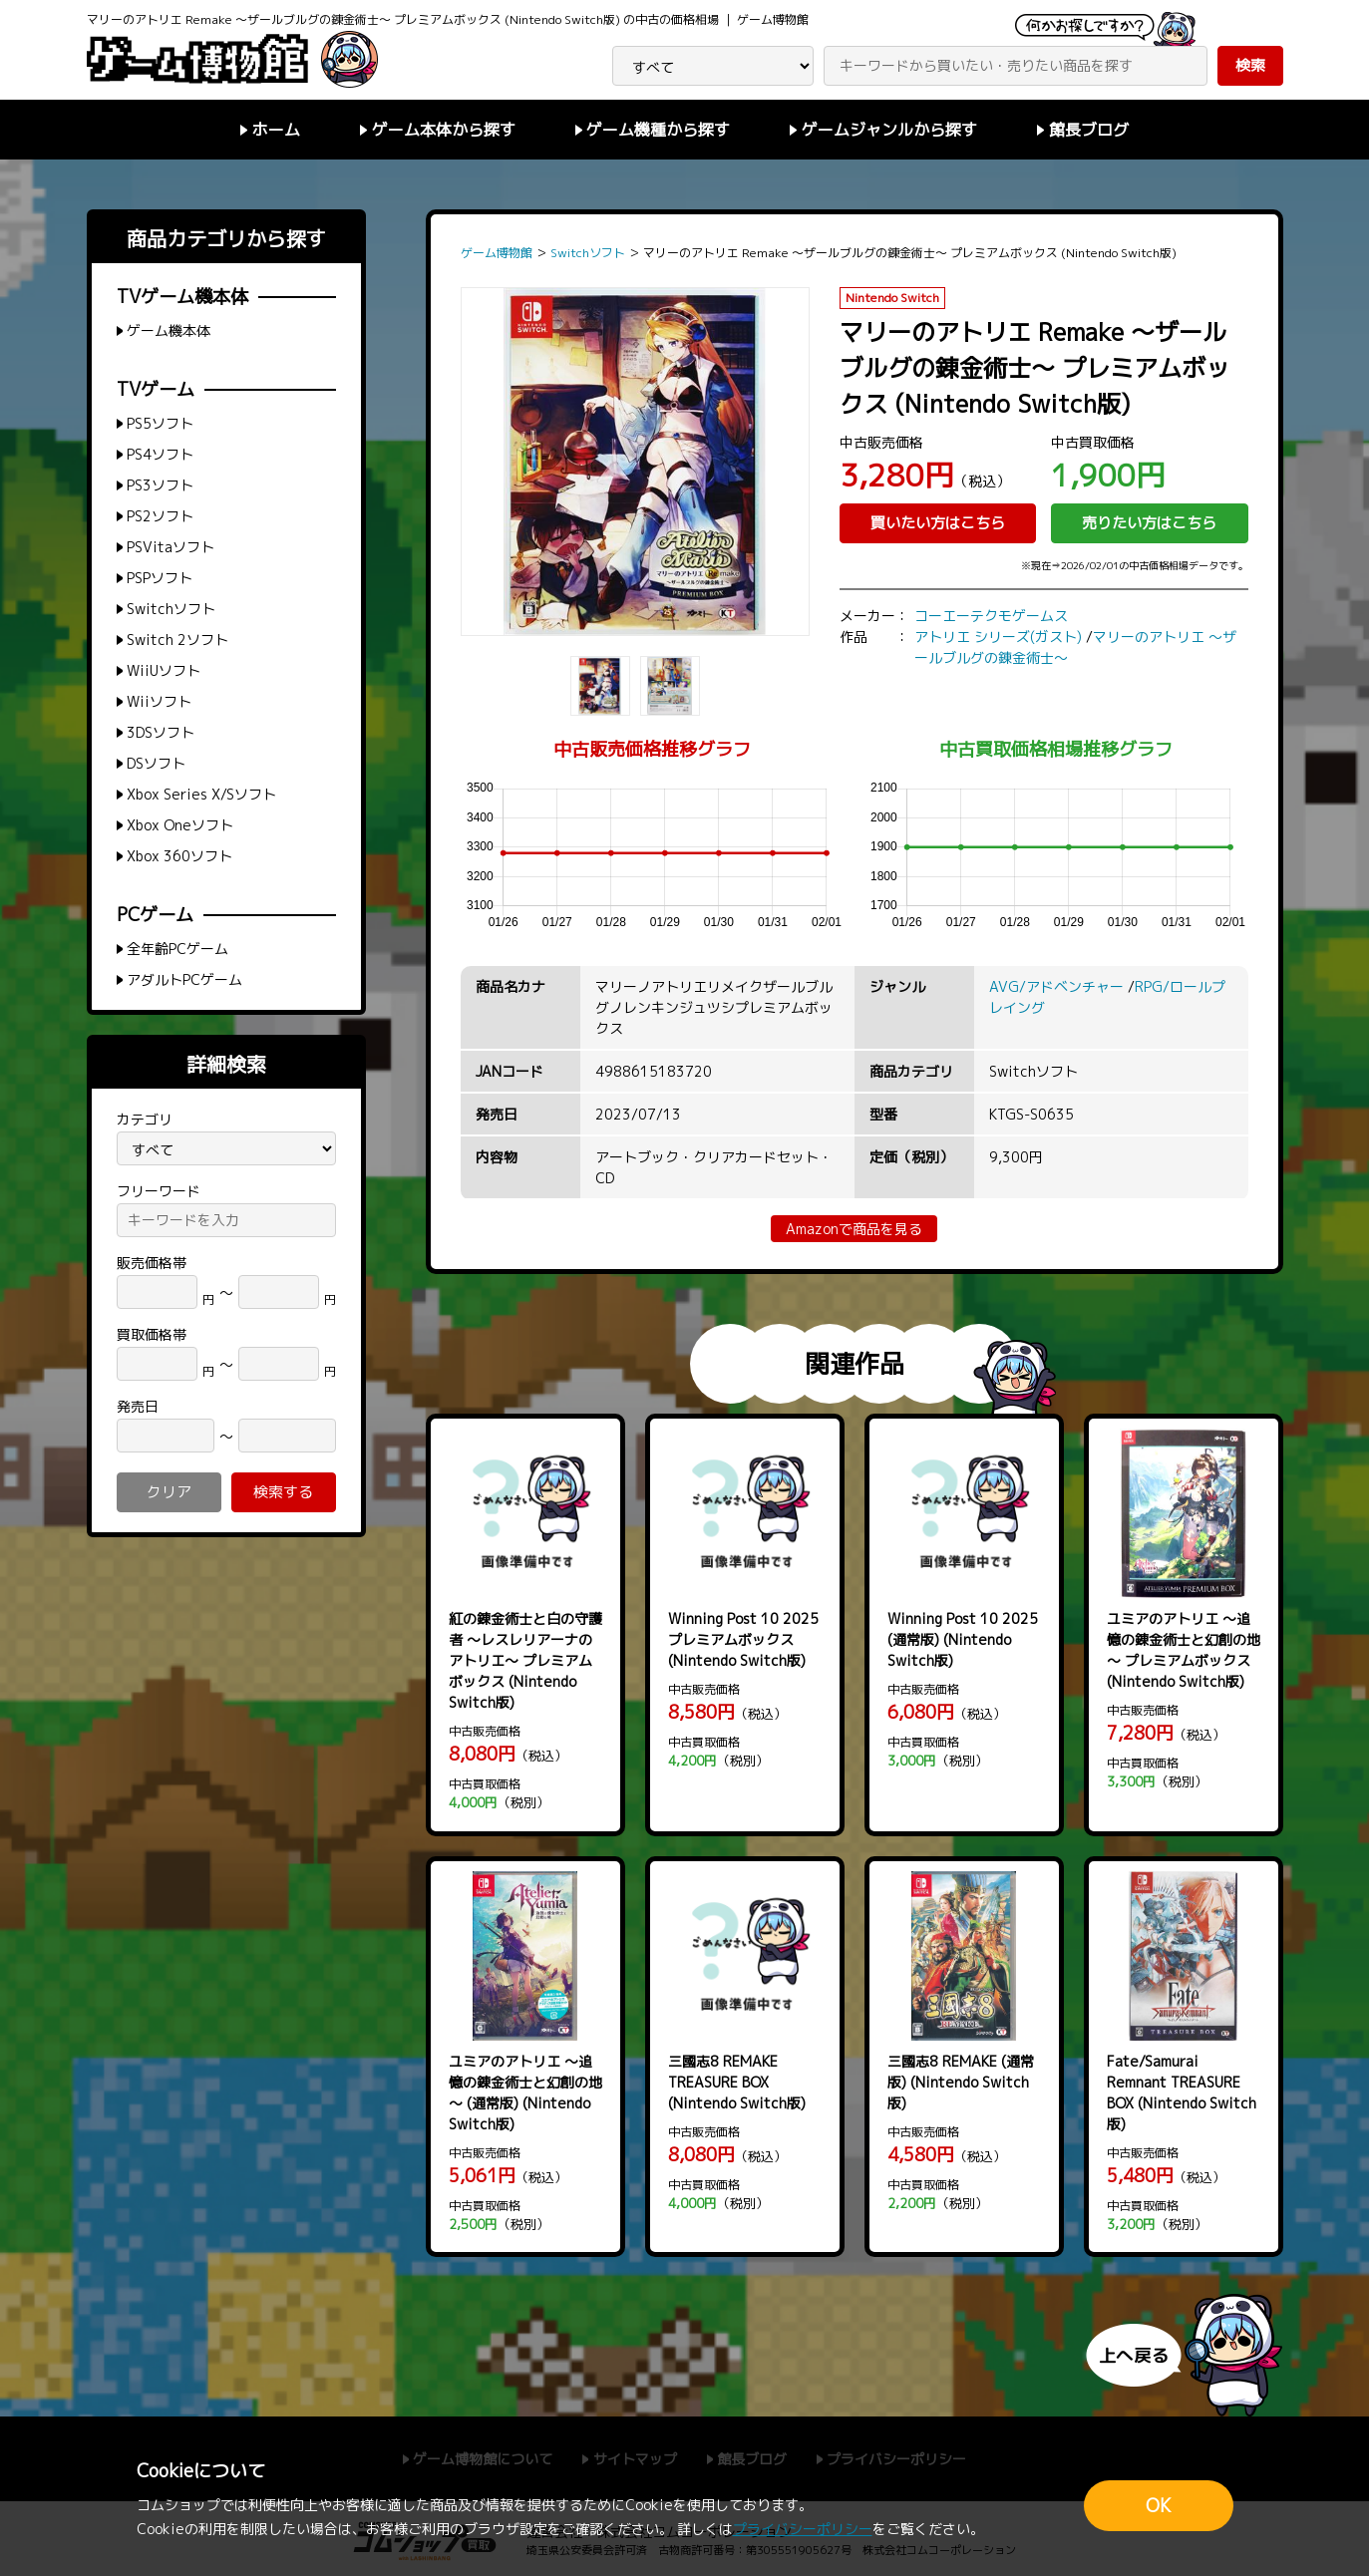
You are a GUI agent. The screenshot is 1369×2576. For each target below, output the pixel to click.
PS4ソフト (160, 454)
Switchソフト (171, 608)
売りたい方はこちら (1149, 522)
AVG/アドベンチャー (1056, 986)
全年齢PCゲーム (177, 948)
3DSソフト (160, 732)
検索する (283, 1491)
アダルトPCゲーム (184, 979)
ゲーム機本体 (168, 330)
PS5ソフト (160, 423)
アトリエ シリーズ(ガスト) (998, 636)
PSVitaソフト (170, 546)
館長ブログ (1089, 130)
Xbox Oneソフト (180, 824)
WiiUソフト (163, 670)
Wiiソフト (159, 701)
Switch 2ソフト (177, 639)
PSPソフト (159, 577)
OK (1159, 2505)
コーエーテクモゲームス (991, 615)
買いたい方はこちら (937, 522)
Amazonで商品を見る (854, 1228)
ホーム (276, 130)
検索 (1250, 65)
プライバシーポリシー (802, 2528)
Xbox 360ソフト (179, 855)
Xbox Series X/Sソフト (201, 794)
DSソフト (156, 763)
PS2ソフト (160, 515)
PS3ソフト (160, 485)
